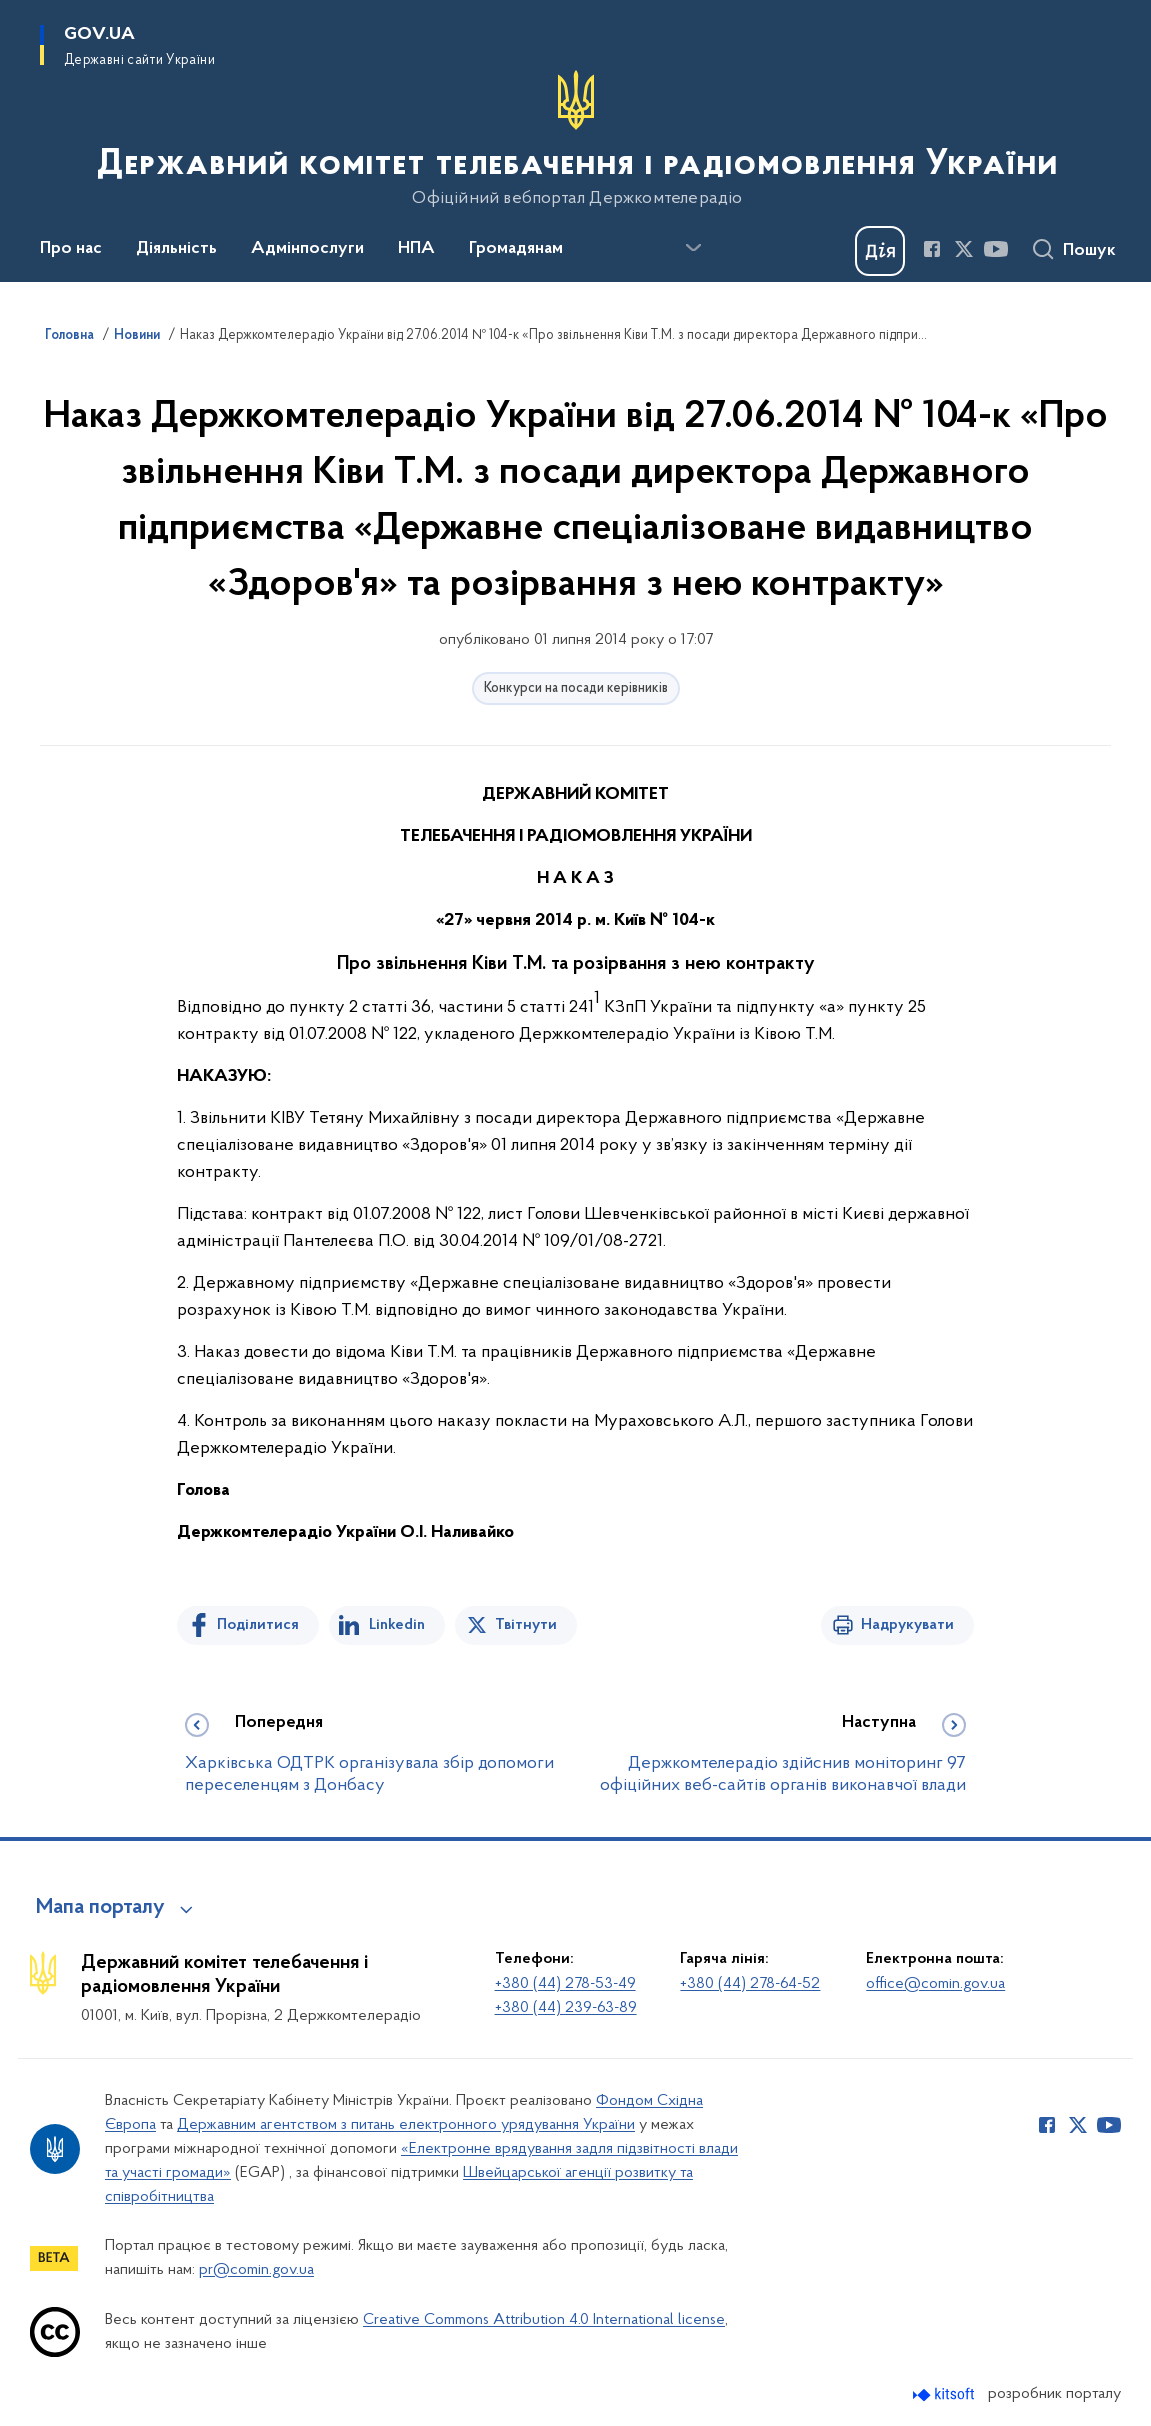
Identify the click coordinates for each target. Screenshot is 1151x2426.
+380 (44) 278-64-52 (750, 1984)
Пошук (1089, 251)
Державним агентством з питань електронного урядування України (406, 2125)
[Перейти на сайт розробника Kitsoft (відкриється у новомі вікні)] (945, 2394)
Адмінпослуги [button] (307, 249)
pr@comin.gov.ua (256, 2270)
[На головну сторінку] (575, 139)
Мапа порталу (100, 1908)
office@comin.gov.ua (935, 1984)
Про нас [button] (71, 249)
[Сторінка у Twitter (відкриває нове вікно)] (964, 249)
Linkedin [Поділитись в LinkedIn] (397, 1625)
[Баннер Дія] (880, 251)
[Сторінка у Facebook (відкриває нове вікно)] (932, 249)
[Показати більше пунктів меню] (693, 248)
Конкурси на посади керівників (576, 688)
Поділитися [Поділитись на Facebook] (258, 1625)
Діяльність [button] (176, 249)
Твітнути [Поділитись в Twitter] (526, 1625)
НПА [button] (416, 249)
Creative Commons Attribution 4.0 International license (544, 2320)
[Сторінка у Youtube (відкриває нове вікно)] (996, 249)
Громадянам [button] (516, 249)
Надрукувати (907, 1625)
